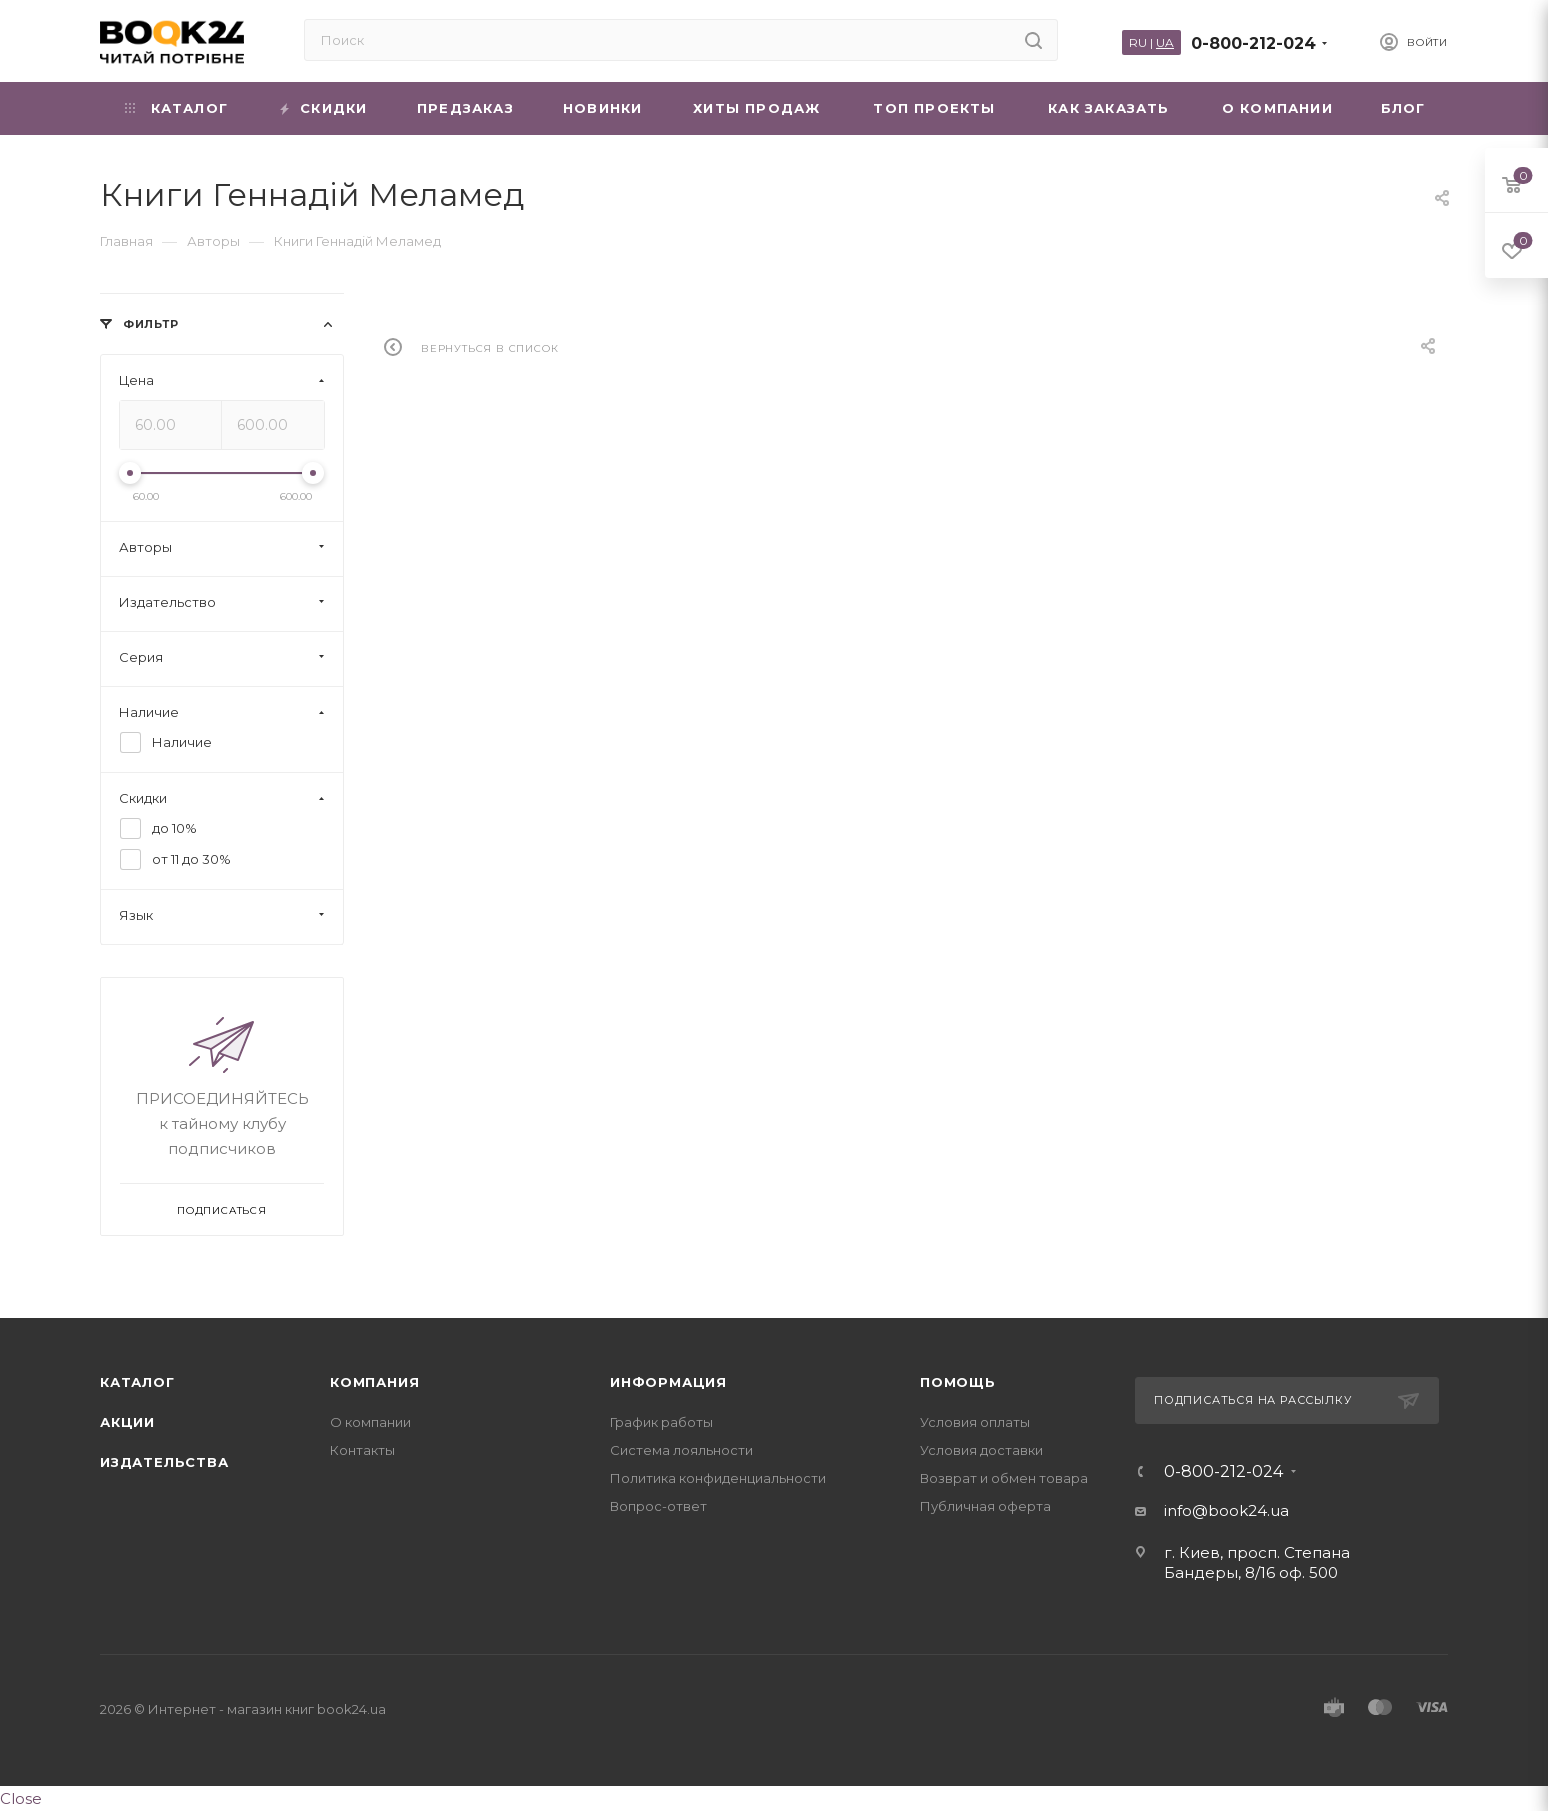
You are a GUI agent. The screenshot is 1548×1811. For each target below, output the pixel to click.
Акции (127, 1422)
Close (21, 1798)
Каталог (137, 1382)
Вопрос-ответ (658, 1506)
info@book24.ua (1226, 1510)
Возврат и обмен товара (1004, 1478)
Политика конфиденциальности (718, 1478)
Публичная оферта (985, 1506)
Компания (374, 1382)
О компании (370, 1422)
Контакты (362, 1450)
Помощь (958, 1382)
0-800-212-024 (1253, 43)
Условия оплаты (975, 1422)
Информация (668, 1382)
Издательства (164, 1462)
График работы (661, 1422)
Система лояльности (681, 1450)
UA (1165, 42)
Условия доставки (981, 1450)
